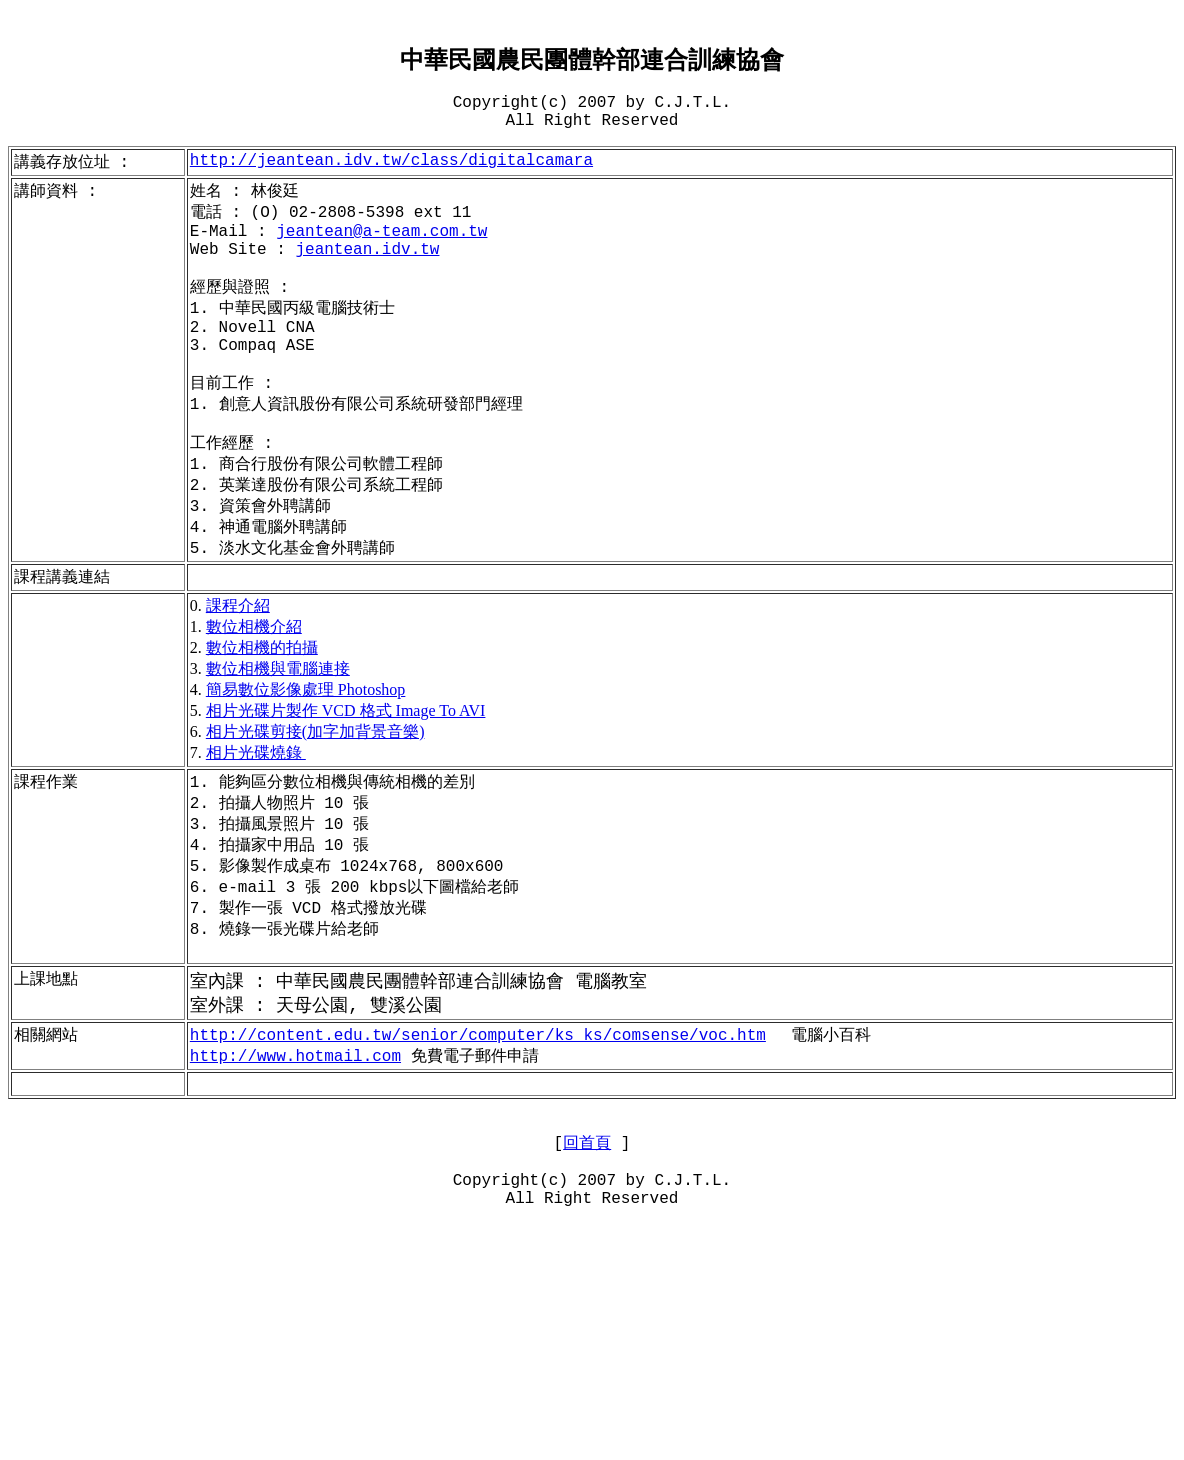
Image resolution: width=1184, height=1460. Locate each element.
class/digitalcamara (391, 181)
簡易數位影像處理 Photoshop (306, 761)
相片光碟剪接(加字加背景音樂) (315, 803)
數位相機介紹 (254, 698)
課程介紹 (238, 677)
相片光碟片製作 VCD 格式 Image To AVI (346, 782)
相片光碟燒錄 (256, 824)
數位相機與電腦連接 (278, 740)
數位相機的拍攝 (262, 719)
